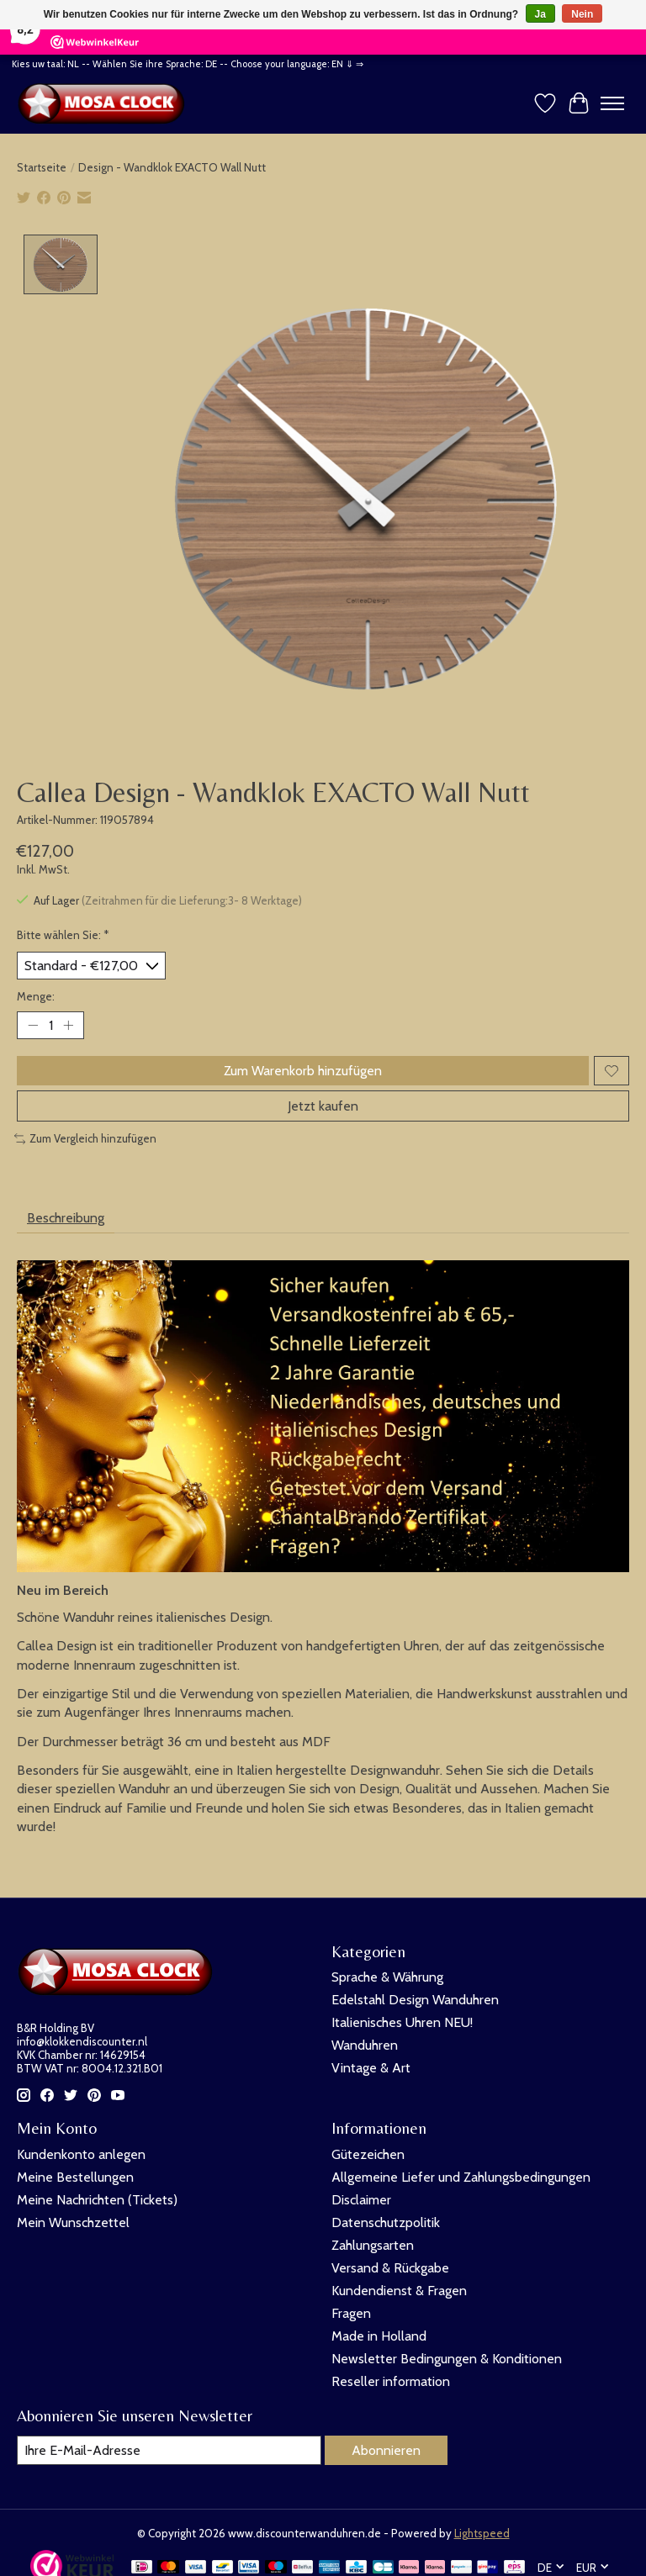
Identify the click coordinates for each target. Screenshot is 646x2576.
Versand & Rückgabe (390, 2268)
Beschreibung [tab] (65, 1218)
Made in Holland (378, 2336)
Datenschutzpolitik (385, 2222)
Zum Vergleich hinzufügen (85, 1138)
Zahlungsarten (372, 2245)
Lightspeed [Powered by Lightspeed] (482, 2533)
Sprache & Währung (387, 1977)
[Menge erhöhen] (68, 1026)
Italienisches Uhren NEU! (402, 2022)
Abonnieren (386, 2450)
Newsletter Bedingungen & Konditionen (446, 2359)
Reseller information (390, 2381)
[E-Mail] (169, 2450)
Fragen (351, 2313)
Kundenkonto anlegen (81, 2154)
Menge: (36, 996)
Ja (540, 14)
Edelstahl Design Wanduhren (415, 2000)
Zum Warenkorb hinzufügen (303, 1071)
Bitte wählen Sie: (63, 935)
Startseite (41, 167)
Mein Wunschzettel (73, 2222)
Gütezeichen (368, 2154)
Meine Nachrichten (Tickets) (97, 2200)
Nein (582, 14)
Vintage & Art (370, 2068)
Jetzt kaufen (323, 1106)
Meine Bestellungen (75, 2177)
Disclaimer (361, 2200)
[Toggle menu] (612, 103)
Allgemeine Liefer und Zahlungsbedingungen (460, 2177)
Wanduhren (364, 2045)
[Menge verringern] (33, 1026)
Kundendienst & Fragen (399, 2291)
